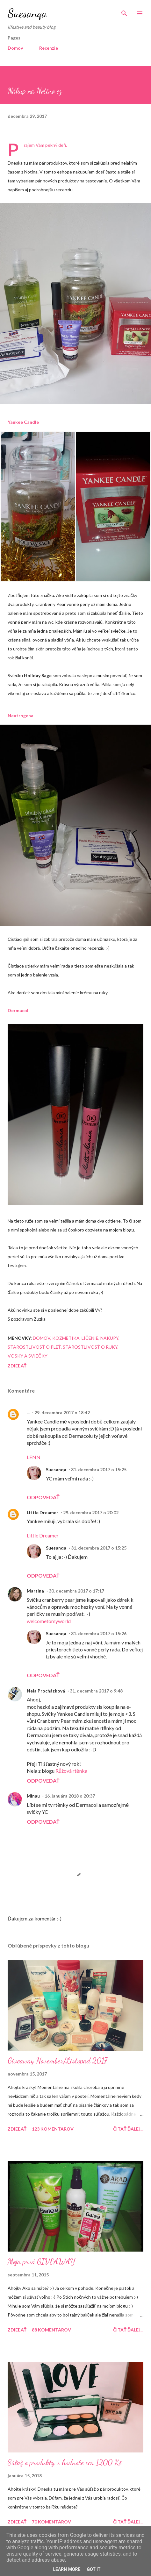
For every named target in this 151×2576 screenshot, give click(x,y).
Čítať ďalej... (128, 2129)
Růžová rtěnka (71, 1771)
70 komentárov (51, 2521)
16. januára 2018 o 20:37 (70, 1796)
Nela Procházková (46, 1690)
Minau (33, 1796)
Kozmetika (66, 1338)
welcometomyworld (49, 1621)
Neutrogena (20, 715)
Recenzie (48, 48)
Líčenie (90, 1338)
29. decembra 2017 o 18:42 (62, 1412)
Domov (15, 48)
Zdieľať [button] (17, 1365)
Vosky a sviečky (27, 1356)
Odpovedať (43, 1497)
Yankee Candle (23, 422)
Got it (93, 2569)
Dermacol (18, 1010)
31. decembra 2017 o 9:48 (96, 1690)
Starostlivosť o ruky (90, 1347)
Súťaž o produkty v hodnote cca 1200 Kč (64, 2462)
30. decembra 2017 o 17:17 (76, 1590)
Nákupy (109, 1338)
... (28, 1412)
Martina (35, 1590)
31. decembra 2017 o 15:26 (98, 1633)
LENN (33, 1457)
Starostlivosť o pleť (34, 1347)
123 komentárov (53, 2129)
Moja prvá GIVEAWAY (41, 2261)
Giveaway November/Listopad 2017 (57, 2060)
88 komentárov (51, 2329)
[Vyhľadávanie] (124, 11)
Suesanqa (27, 13)
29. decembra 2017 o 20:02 (91, 1512)
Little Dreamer (42, 1512)
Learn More (66, 2569)
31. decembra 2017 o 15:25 (98, 1469)
